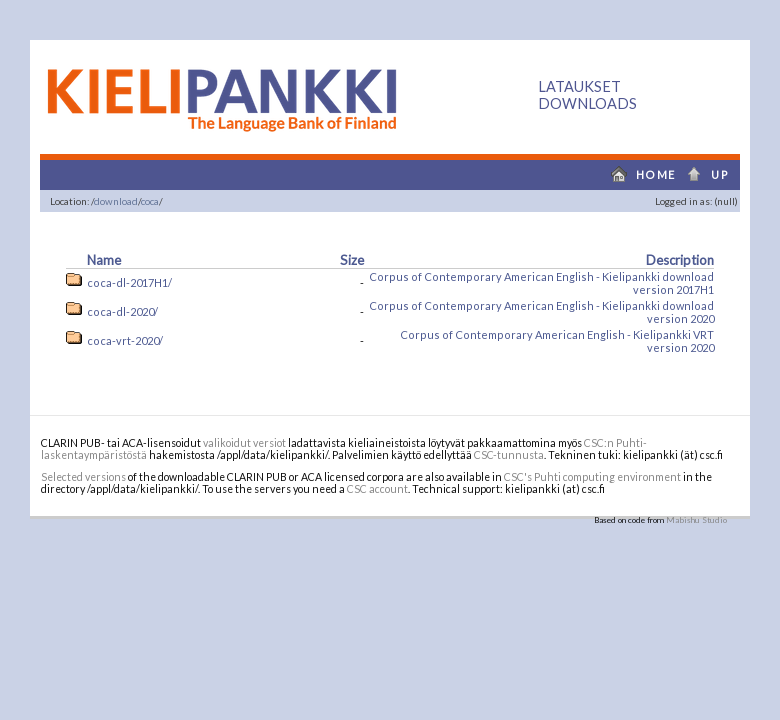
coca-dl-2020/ (122, 311)
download (116, 201)
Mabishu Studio (696, 520)
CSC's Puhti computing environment (592, 477)
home (639, 174)
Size (352, 260)
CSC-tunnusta (509, 455)
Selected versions (83, 477)
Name (104, 260)
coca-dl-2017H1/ (129, 282)
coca (150, 201)
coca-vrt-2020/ (125, 340)
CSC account (377, 489)
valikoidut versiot (244, 443)
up (713, 174)
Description (680, 260)
